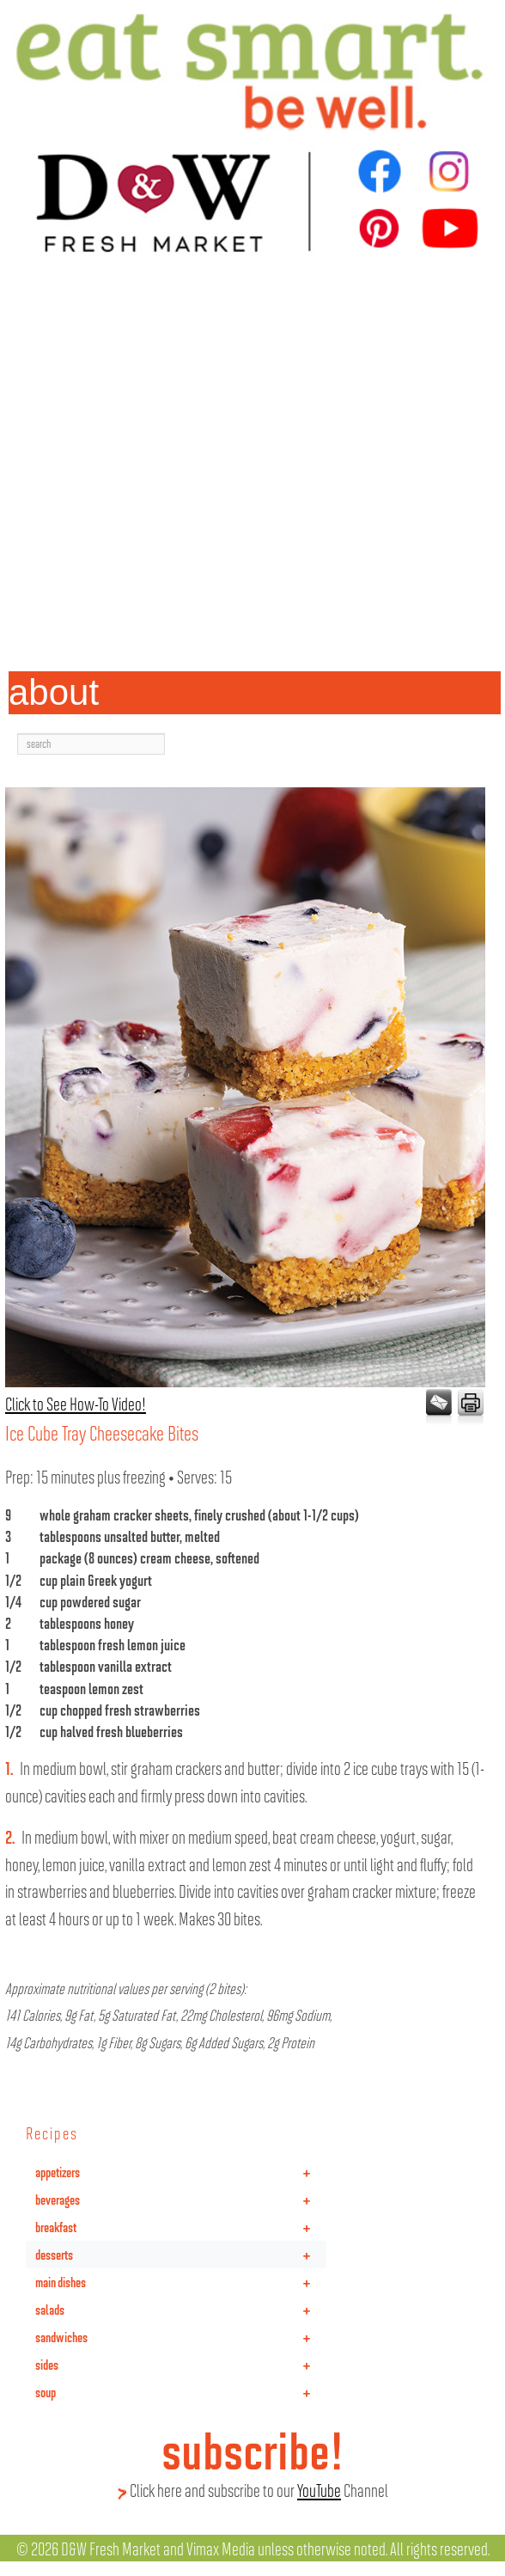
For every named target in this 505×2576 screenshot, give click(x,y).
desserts (180, 2254)
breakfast (180, 2227)
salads (180, 2309)
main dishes (180, 2282)
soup (180, 2392)
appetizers (180, 2172)
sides (180, 2364)
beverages (180, 2199)
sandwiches (180, 2337)
